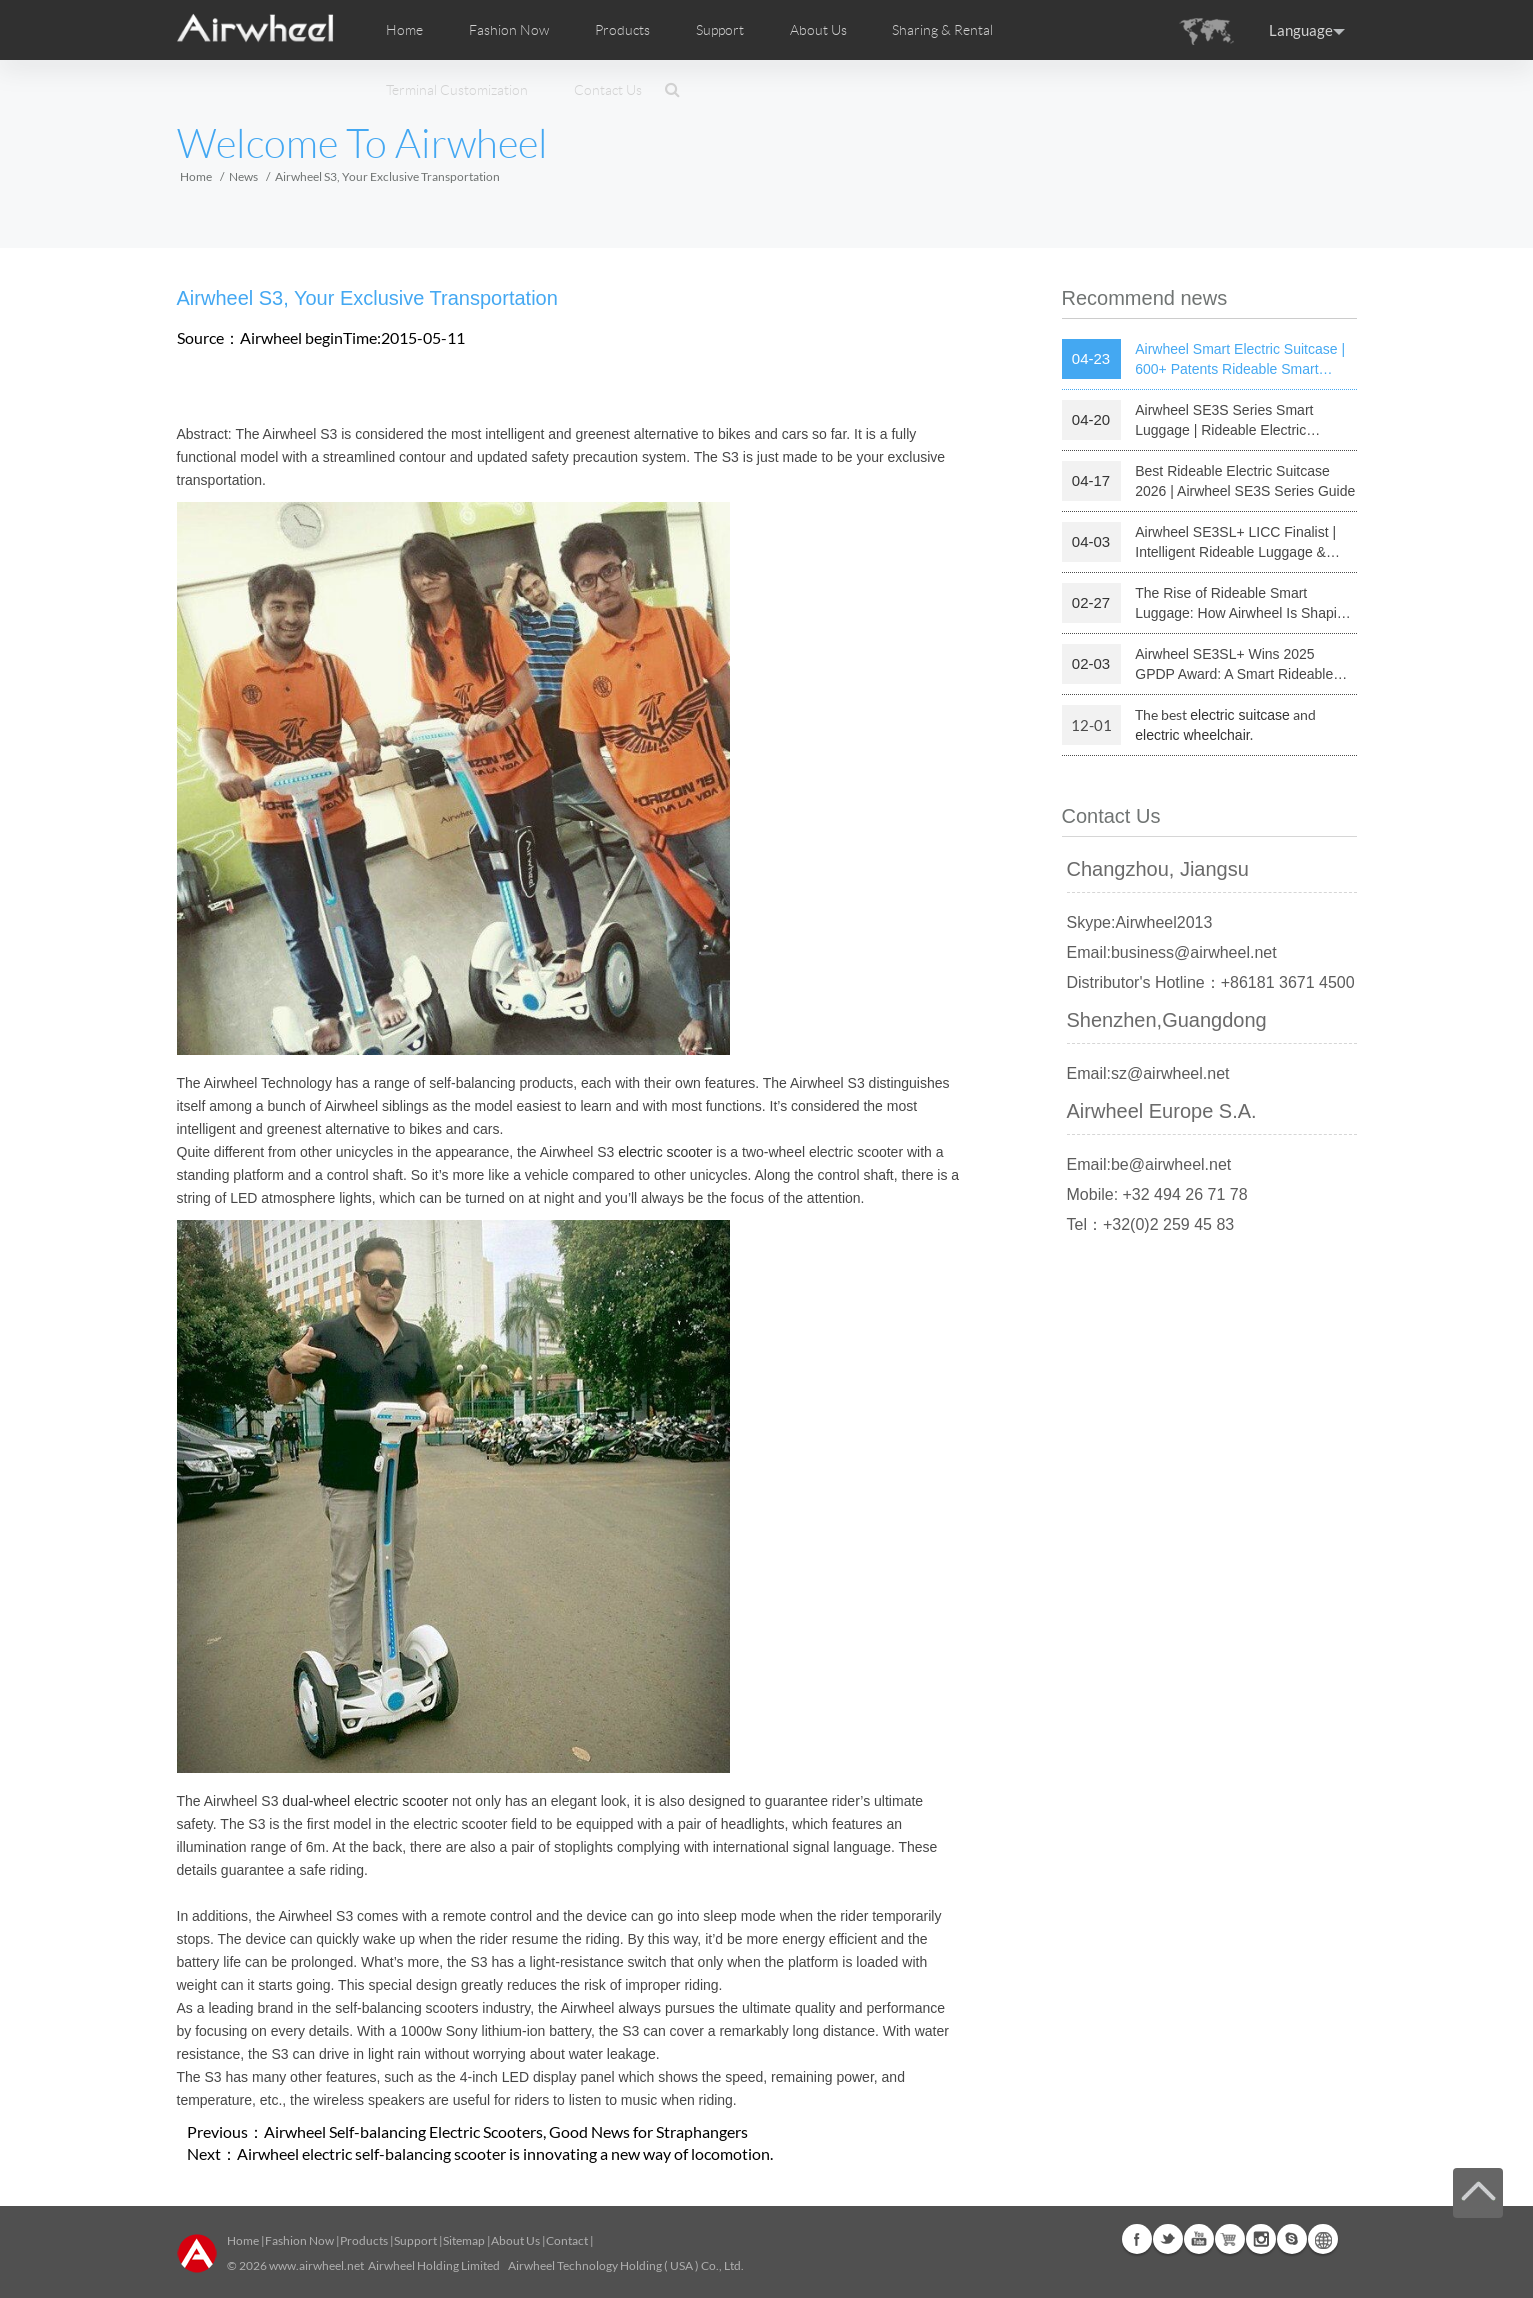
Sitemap (464, 2240)
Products (622, 30)
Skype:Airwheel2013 (1140, 922)
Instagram (1261, 2239)
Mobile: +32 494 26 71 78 (1157, 1194)
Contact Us (608, 90)
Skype (1292, 2239)
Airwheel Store (1230, 2239)
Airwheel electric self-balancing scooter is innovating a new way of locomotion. (505, 2153)
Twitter (1168, 2239)
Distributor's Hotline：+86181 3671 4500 (1211, 982)
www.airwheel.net (316, 2265)
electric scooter (665, 1152)
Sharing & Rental (942, 30)
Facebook (1137, 2239)
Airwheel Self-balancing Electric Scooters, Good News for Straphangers (506, 2131)
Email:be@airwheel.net (1149, 1164)
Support (720, 30)
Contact (567, 2240)
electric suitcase (1240, 715)
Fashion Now (299, 2240)
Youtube (1199, 2239)
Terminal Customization (457, 90)
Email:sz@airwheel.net (1148, 1073)
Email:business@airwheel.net (1172, 952)
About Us (515, 2240)
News (243, 176)
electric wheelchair (1192, 735)
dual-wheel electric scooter (365, 1801)
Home (404, 30)
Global (1323, 2239)
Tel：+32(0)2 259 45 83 (1151, 1224)
